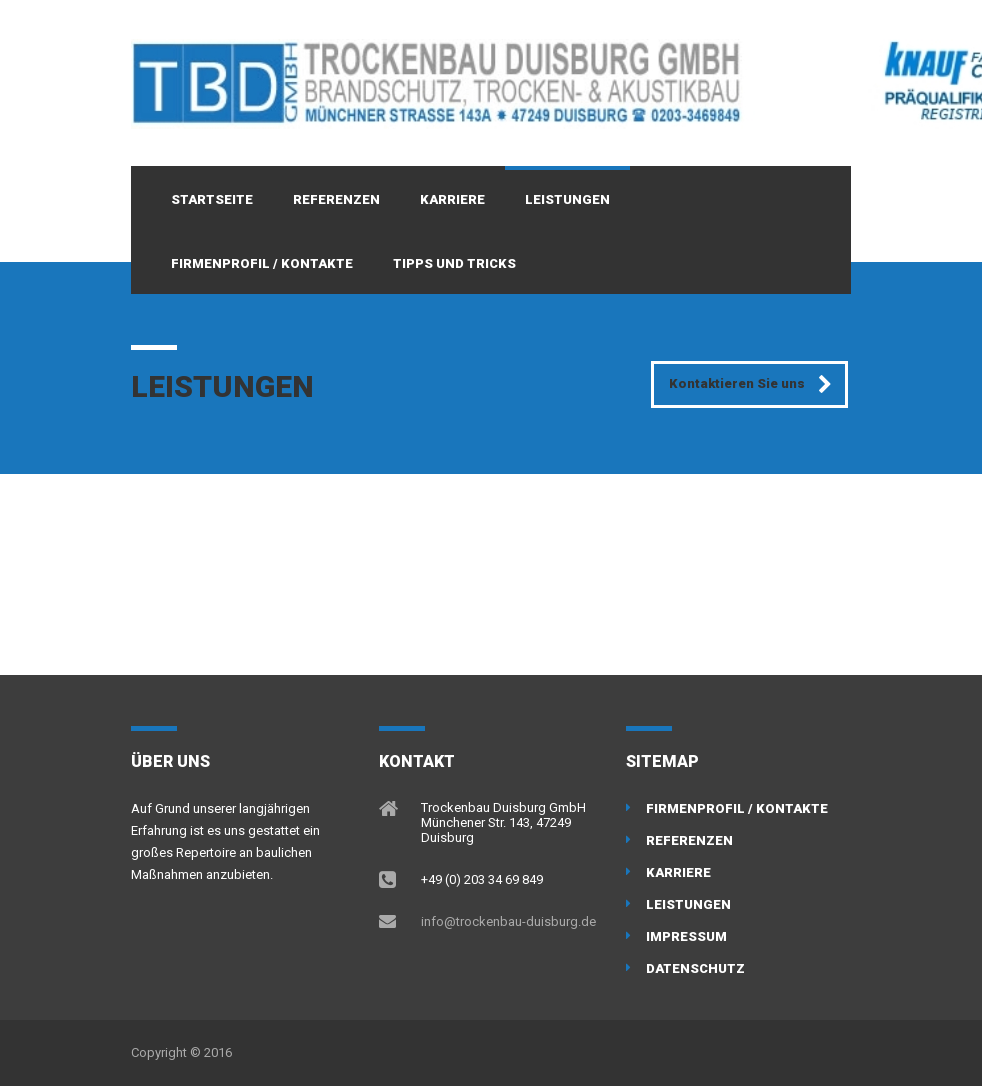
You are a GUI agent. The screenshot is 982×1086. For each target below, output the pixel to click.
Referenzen (336, 199)
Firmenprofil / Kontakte (262, 263)
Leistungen (567, 199)
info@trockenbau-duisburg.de (508, 921)
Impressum (686, 936)
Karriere (452, 199)
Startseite (212, 199)
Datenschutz (695, 968)
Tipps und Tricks (454, 263)
